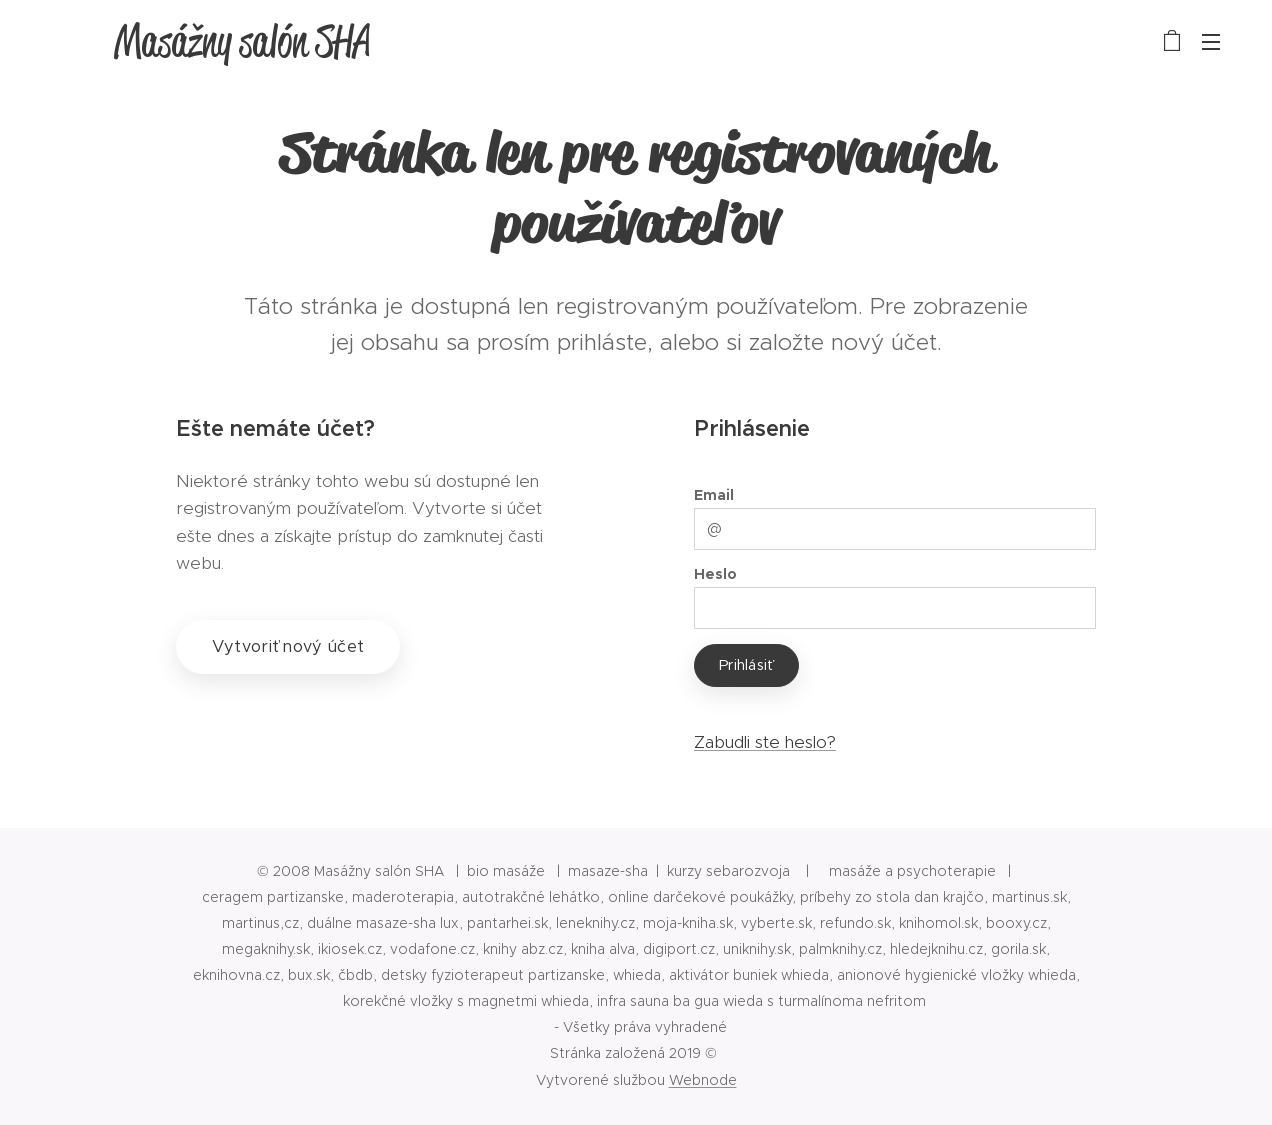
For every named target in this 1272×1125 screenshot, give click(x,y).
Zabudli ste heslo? (765, 742)
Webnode (703, 1080)
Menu (1211, 42)
